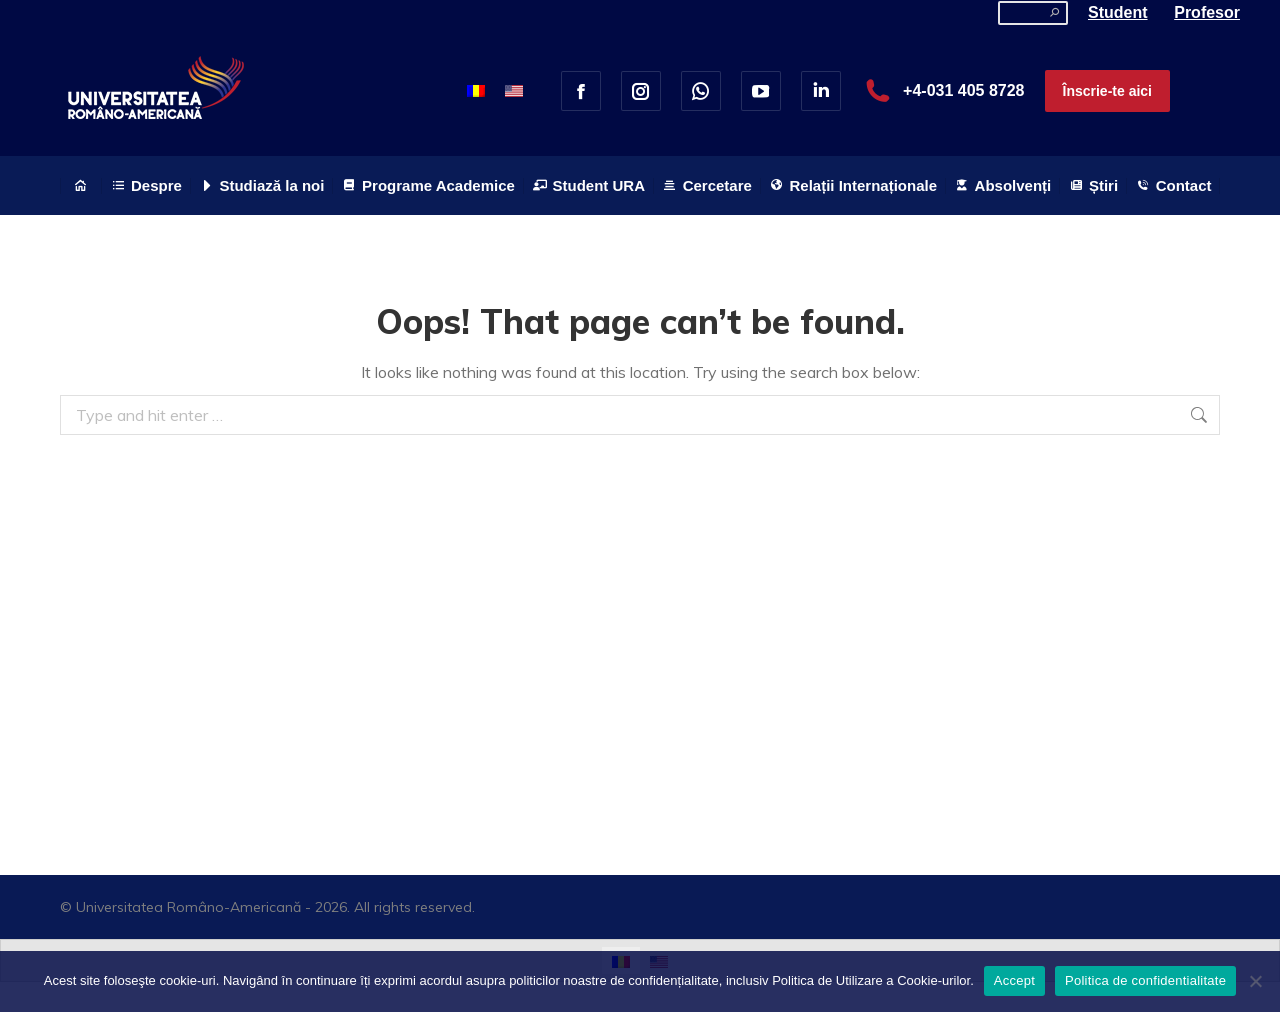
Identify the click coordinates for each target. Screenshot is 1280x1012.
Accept (1014, 980)
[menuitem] (476, 90)
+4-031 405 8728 (942, 91)
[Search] (1033, 13)
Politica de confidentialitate (1145, 980)
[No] (1255, 981)
